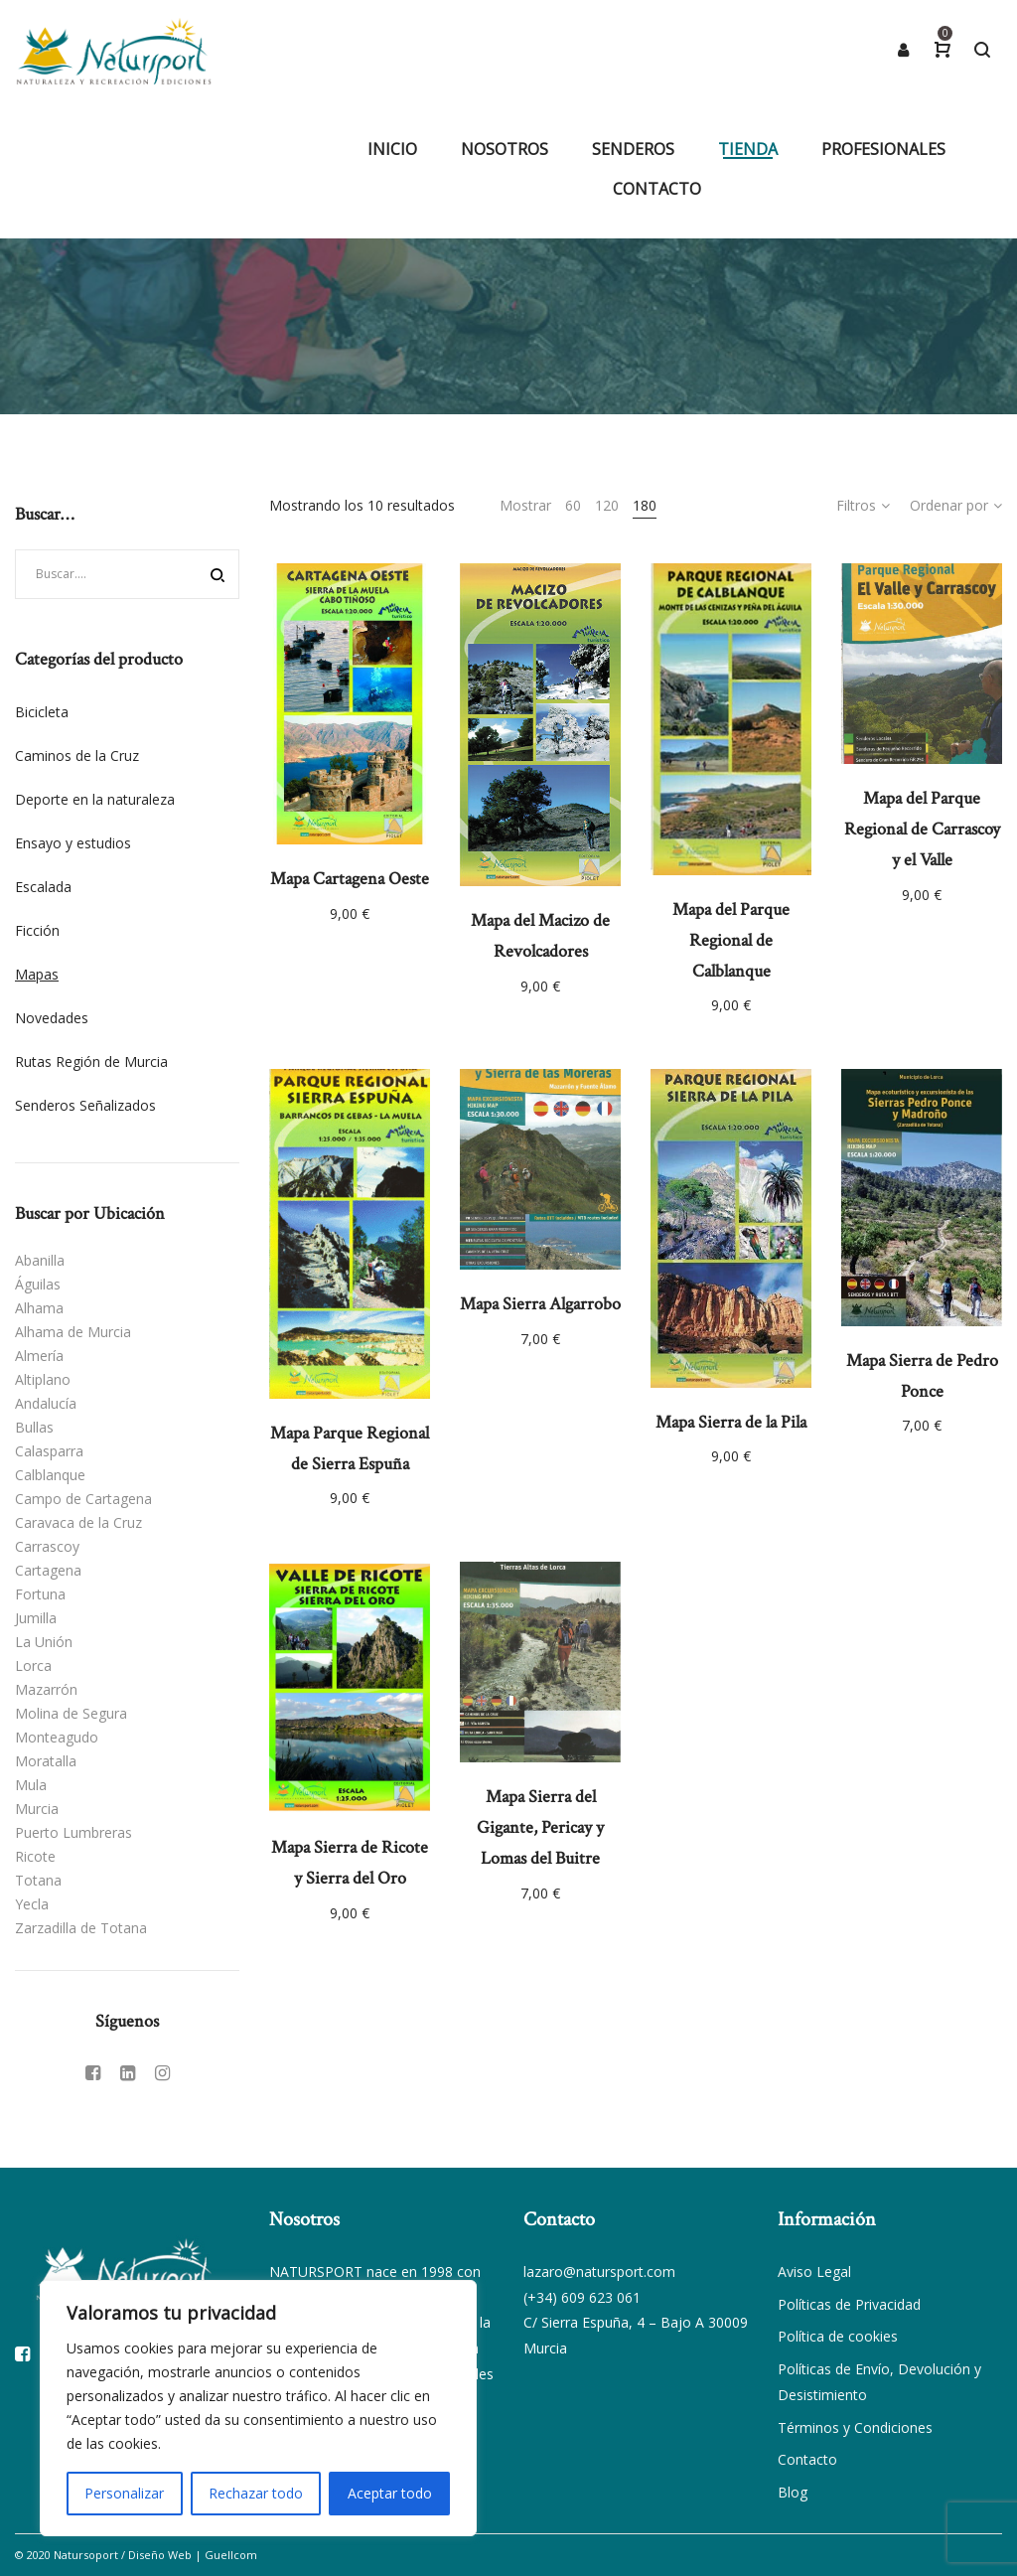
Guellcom (231, 2554)
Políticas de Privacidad (849, 2304)
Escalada (43, 886)
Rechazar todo (256, 2493)
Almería (39, 1355)
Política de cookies (838, 2336)
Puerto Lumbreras (73, 1832)
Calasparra (49, 1450)
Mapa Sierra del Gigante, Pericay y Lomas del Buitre (540, 1827)
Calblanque (50, 1474)
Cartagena (48, 1570)
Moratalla (45, 1760)
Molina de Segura (71, 1713)
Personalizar (124, 2493)
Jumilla (36, 1617)
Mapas (37, 974)
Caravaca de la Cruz (78, 1522)
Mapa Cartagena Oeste (349, 878)
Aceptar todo (390, 2493)
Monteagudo (56, 1737)
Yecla (32, 1903)
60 (573, 505)
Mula (31, 1784)
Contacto (807, 2459)
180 (644, 505)
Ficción (37, 930)
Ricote (35, 1856)
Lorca (33, 1665)
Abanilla (40, 1260)
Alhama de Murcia (73, 1331)
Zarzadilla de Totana (81, 1927)
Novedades (51, 1017)
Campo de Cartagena (83, 1498)
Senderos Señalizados (85, 1105)
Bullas (34, 1427)
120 (607, 505)
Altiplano (43, 1379)
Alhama (39, 1307)
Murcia (37, 1808)
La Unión (44, 1641)
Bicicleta (42, 711)
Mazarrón (46, 1689)
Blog (792, 2492)
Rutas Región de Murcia (91, 1061)
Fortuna (40, 1594)
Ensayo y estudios (73, 842)
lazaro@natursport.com (599, 2271)
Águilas (38, 1284)
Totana (38, 1880)
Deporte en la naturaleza (95, 799)
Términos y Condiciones (855, 2427)
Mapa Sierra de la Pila (730, 1422)
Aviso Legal (814, 2271)
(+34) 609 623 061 (582, 2297)
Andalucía (45, 1403)
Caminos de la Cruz (77, 755)
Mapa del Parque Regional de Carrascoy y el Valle (922, 829)
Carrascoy (47, 1546)
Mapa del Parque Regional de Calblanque (731, 940)
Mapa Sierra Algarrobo (540, 1303)
